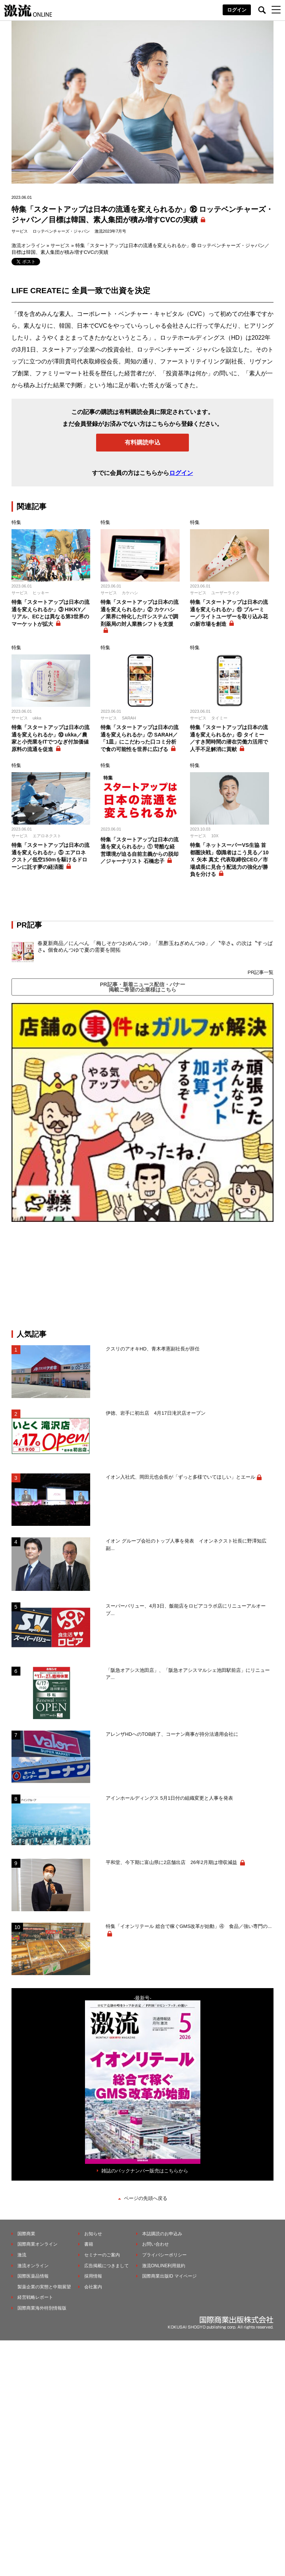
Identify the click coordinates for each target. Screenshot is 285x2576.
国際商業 (26, 2234)
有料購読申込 (142, 442)
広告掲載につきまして (106, 2265)
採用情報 (93, 2276)
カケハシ (130, 592)
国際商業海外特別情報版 (41, 2308)
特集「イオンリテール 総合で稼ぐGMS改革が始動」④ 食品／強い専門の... (189, 1926)
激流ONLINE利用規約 (164, 2265)
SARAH (129, 718)
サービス (20, 231)
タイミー (219, 718)
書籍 (88, 2244)
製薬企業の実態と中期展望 (44, 2287)
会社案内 (93, 2287)
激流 (21, 2255)
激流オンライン (28, 245)
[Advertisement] (142, 1275)
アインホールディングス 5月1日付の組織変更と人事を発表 (169, 1798)
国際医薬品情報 (33, 2276)
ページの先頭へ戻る (145, 2198)
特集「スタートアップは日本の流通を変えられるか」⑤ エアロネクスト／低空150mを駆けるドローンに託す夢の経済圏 (50, 856)
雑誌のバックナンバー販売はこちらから (144, 2170)
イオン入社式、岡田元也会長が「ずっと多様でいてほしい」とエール (180, 1477)
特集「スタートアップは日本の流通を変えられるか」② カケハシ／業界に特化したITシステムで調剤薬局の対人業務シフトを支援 (139, 613)
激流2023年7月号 (111, 231)
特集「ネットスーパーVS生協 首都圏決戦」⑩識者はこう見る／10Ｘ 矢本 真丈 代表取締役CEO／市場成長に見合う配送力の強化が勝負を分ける (229, 859)
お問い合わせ (155, 2244)
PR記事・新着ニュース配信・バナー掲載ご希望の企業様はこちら (142, 987)
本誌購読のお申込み (162, 2234)
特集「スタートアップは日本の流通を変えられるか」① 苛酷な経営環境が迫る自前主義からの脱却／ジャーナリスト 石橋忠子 (139, 850)
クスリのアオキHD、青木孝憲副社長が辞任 (153, 1349)
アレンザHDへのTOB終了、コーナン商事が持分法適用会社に (172, 1734)
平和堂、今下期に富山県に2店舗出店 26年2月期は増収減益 (172, 1862)
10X (215, 836)
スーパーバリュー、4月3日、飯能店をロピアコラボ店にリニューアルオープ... (185, 1609)
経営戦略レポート (35, 2297)
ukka (37, 718)
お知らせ (93, 2234)
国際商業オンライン (37, 2244)
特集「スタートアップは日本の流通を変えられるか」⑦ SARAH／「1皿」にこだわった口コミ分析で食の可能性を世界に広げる (139, 738)
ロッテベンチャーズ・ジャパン (61, 231)
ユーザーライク (225, 592)
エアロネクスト (47, 836)
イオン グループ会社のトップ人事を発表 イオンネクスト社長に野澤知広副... (186, 1544)
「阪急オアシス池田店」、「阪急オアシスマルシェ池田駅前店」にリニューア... (188, 1673)
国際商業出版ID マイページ (169, 2276)
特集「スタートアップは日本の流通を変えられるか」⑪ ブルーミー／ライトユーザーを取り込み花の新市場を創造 (229, 613)
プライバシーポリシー (164, 2255)
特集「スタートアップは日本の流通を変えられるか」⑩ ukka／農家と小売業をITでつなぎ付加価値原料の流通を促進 (50, 738)
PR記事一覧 (260, 972)
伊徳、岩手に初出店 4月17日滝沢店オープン (156, 1413)
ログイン (236, 10)
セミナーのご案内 (102, 2255)
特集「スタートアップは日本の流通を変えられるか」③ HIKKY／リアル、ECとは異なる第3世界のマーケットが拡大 (50, 613)
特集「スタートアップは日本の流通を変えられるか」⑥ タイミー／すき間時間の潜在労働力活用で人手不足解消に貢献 (229, 738)
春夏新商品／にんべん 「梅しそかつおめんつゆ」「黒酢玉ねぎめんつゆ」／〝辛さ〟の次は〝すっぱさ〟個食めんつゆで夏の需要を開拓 (155, 946)
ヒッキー (41, 592)
